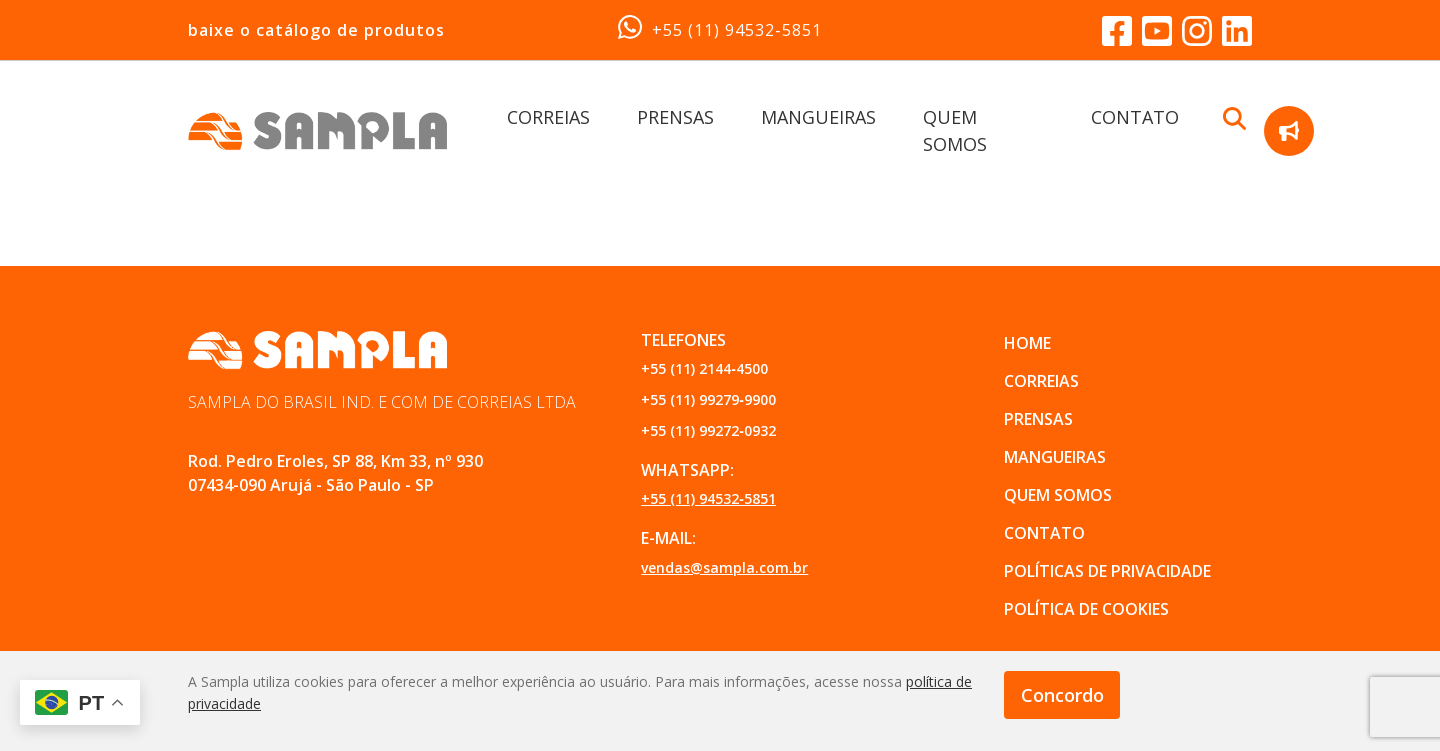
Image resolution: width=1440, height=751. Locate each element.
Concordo (1062, 695)
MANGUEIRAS (818, 117)
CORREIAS (548, 117)
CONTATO (1135, 117)
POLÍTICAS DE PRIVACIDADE (1107, 571)
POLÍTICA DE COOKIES (1086, 609)
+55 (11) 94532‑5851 (719, 28)
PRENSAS (675, 117)
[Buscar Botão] (1234, 117)
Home (1027, 343)
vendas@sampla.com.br (724, 567)
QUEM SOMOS (1058, 495)
